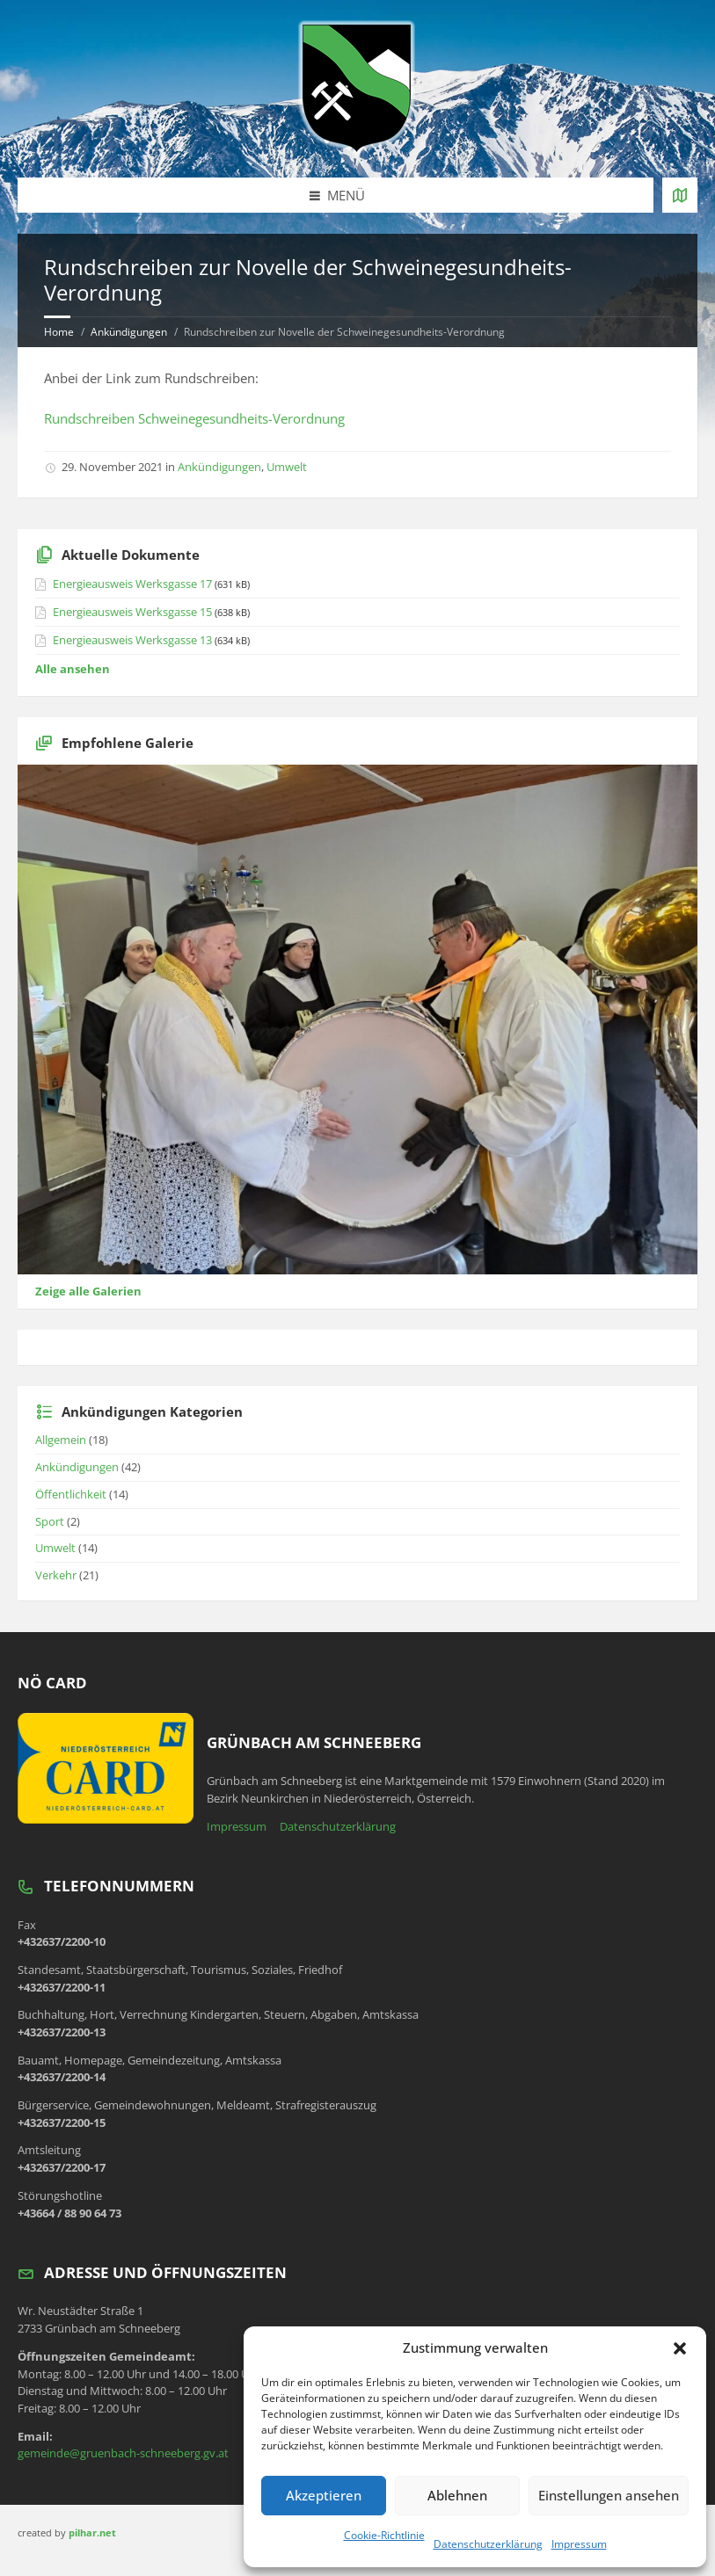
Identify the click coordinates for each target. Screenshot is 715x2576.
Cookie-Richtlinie (384, 2535)
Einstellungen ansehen (608, 2495)
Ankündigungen (129, 331)
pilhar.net (92, 2532)
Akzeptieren (323, 2495)
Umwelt (286, 467)
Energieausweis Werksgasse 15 (132, 612)
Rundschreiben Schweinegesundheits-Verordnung (194, 418)
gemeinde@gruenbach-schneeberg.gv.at (123, 2453)
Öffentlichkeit (70, 1494)
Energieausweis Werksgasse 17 (132, 583)
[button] (680, 2348)
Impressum (579, 2543)
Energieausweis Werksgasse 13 (132, 640)
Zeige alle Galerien (88, 1291)
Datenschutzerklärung (488, 2543)
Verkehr (56, 1575)
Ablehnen (457, 2495)
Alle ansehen (72, 669)
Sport (49, 1521)
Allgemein (60, 1440)
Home (59, 331)
